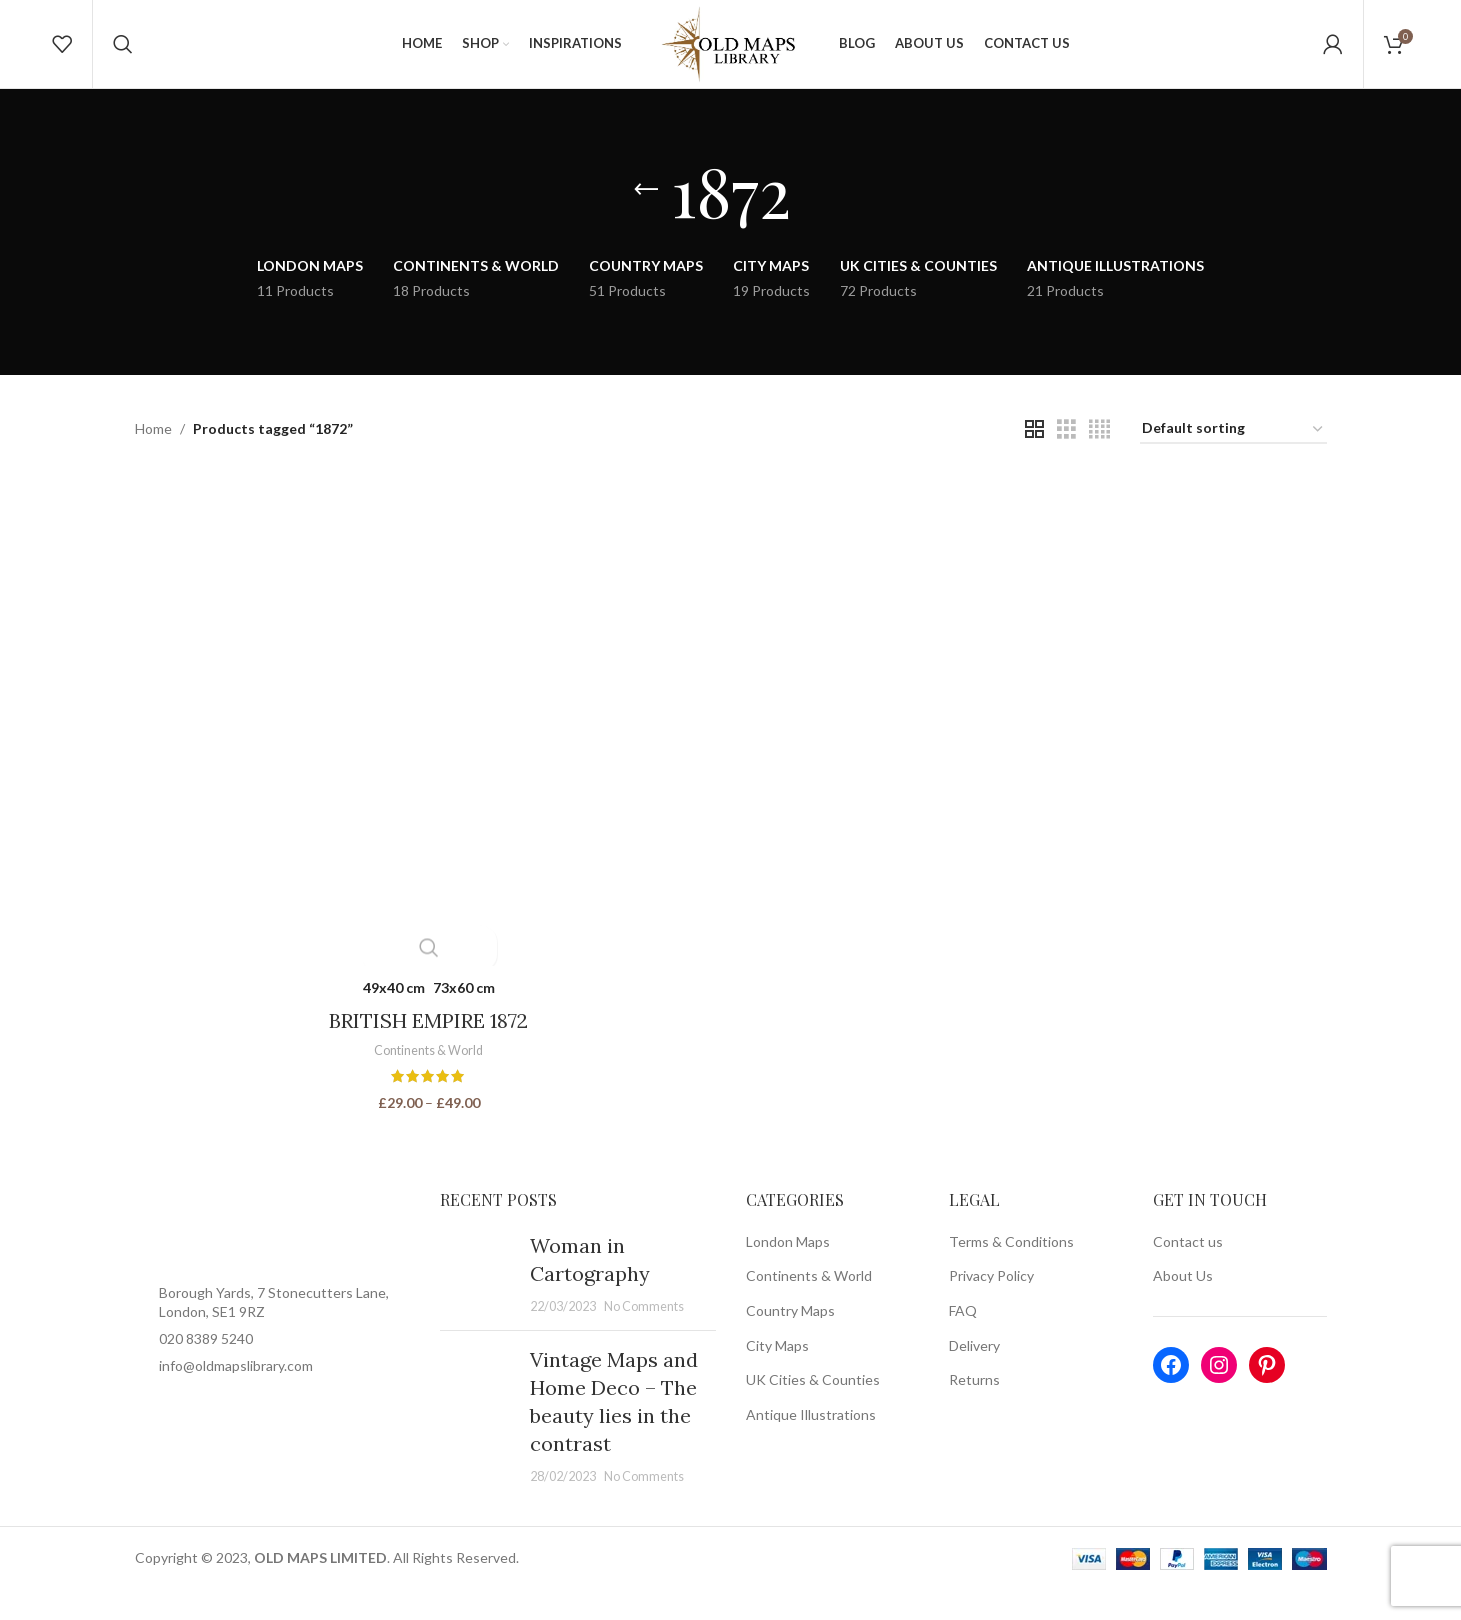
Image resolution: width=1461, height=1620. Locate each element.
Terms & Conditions (1011, 1270)
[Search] (123, 60)
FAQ (963, 1339)
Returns (974, 1408)
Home (153, 460)
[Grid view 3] (1066, 461)
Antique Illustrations (811, 1443)
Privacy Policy (991, 1305)
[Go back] (646, 222)
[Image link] (273, 1258)
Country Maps (790, 1339)
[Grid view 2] (1034, 461)
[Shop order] (1233, 461)
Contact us (1188, 1270)
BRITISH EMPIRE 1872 (427, 1049)
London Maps (788, 1270)
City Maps (777, 1374)
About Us (1183, 1305)
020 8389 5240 (206, 1367)
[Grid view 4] (1099, 461)
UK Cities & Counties (813, 1408)
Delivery (974, 1374)
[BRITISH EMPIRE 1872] (428, 750)
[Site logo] (731, 58)
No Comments (644, 1335)
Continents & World (427, 1080)
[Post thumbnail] (477, 1303)
